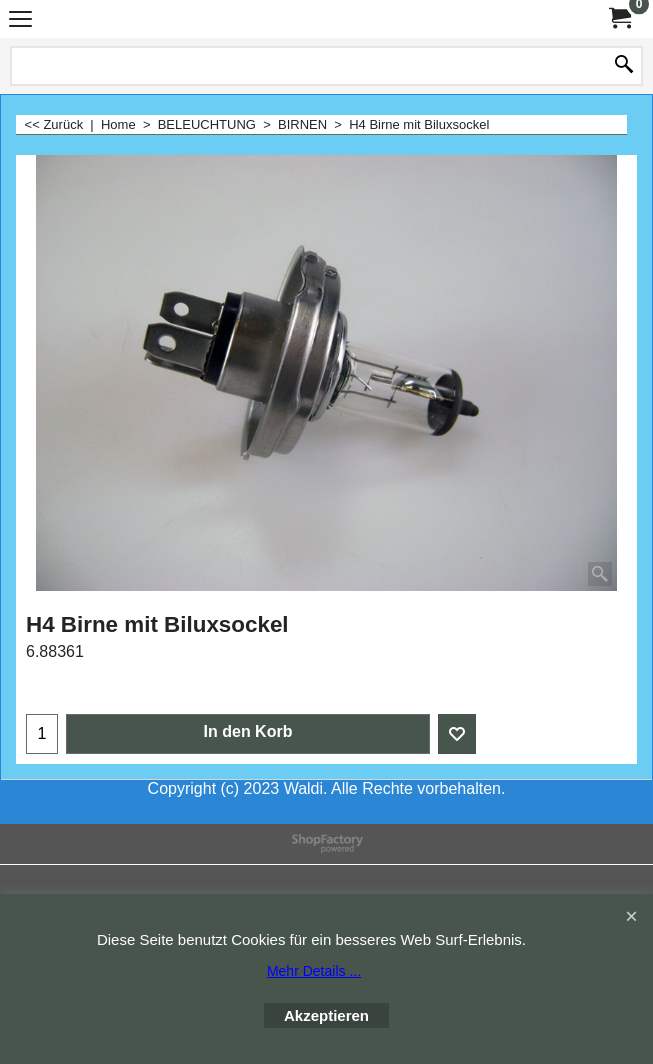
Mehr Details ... (314, 971)
